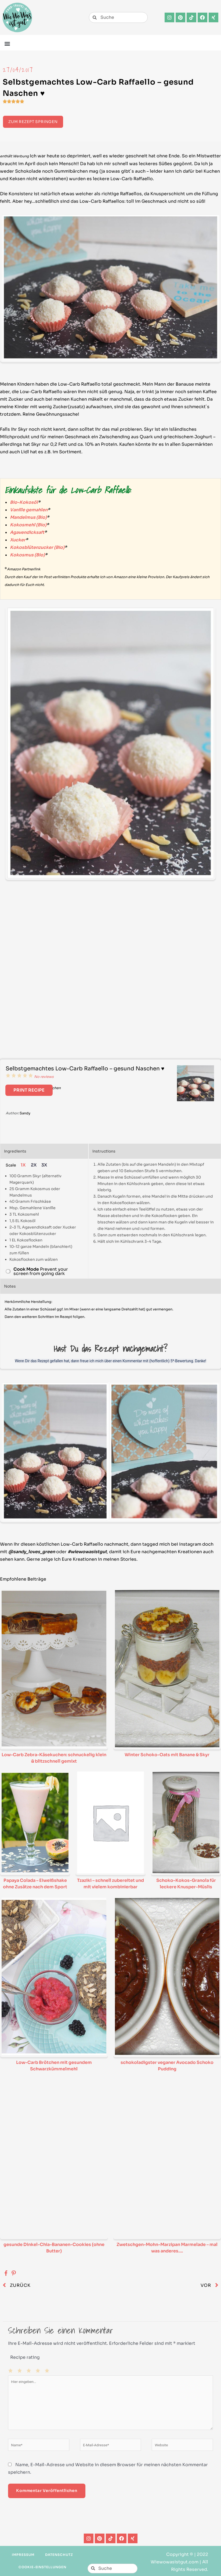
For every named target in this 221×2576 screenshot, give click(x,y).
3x (44, 1165)
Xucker (18, 540)
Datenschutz (59, 2555)
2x (34, 1165)
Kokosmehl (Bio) (28, 525)
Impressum (23, 2555)
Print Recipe (29, 1090)
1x (23, 1165)
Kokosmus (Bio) (27, 555)
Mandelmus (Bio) (28, 517)
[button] (7, 43)
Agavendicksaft (27, 532)
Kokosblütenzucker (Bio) (37, 547)
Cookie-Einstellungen (42, 2567)
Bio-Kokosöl (24, 502)
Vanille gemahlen (29, 510)
